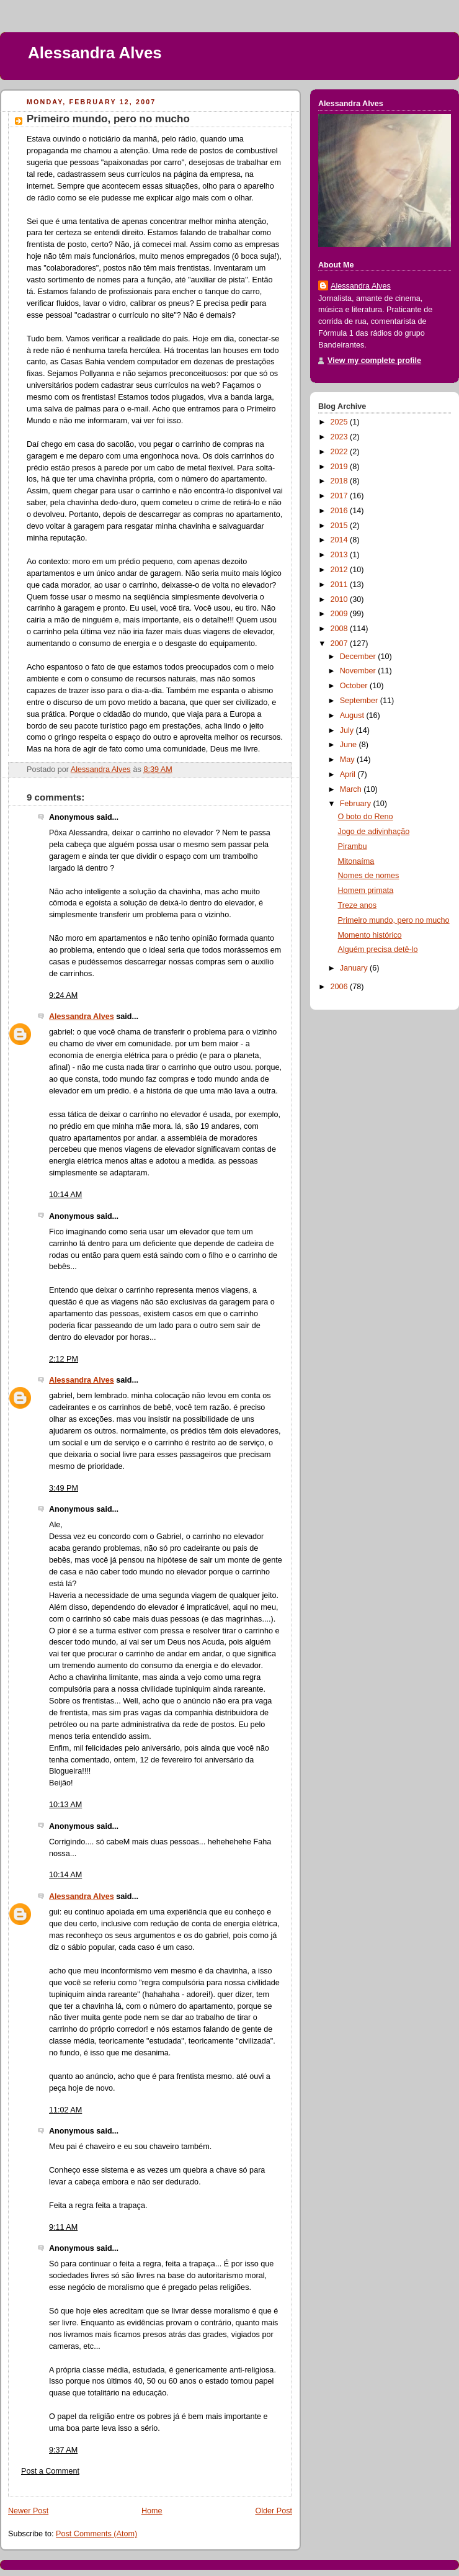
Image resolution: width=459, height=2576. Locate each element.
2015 (340, 525)
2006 (340, 986)
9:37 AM (63, 2450)
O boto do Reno (365, 816)
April (349, 774)
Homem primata (366, 890)
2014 (340, 540)
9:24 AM (63, 995)
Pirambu (352, 846)
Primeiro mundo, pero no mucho (394, 920)
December (359, 656)
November (359, 670)
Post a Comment (50, 2471)
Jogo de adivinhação (374, 831)
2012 (340, 569)
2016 (340, 510)
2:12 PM (63, 1359)
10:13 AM (65, 1804)
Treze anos (357, 905)
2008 (340, 628)
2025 (340, 422)
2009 (340, 613)
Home (152, 2510)
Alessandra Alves (95, 52)
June (349, 744)
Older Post (273, 2510)
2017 (340, 495)
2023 (340, 437)
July (348, 730)
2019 (340, 466)
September (360, 700)
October (355, 685)
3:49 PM (63, 1488)
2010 (340, 599)
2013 (340, 554)
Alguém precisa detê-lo (378, 949)
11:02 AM (65, 2110)
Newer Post (28, 2510)
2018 (340, 481)
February (356, 803)
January (355, 968)
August (353, 715)
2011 (340, 584)
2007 (340, 643)
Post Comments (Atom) (96, 2533)
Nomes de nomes (368, 875)
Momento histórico (370, 935)
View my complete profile (374, 360)
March (352, 789)
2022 (340, 451)
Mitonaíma (356, 861)
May (348, 759)
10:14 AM (65, 1194)
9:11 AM (63, 2227)
